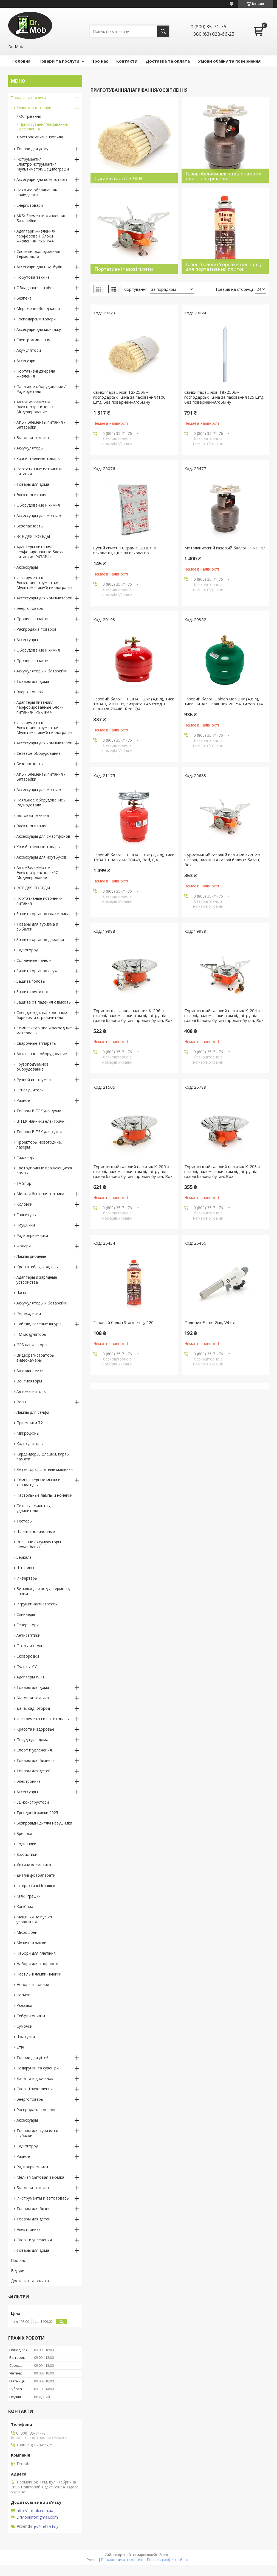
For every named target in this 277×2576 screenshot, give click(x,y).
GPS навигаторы (31, 1344)
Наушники (25, 1225)
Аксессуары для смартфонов (43, 836)
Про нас (99, 61)
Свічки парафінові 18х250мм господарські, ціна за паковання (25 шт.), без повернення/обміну (224, 397)
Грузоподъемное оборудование (32, 1066)
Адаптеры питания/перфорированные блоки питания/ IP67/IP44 (40, 551)
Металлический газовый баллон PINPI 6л (224, 547)
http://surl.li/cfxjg (43, 2526)
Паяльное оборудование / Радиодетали (41, 389)
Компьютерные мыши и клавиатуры (38, 1482)
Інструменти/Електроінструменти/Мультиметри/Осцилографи (42, 164)
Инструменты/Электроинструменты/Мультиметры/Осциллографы (44, 582)
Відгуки (17, 2270)
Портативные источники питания (39, 471)
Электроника (28, 1781)
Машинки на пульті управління (34, 1919)
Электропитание (31, 494)
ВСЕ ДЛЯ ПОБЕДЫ (33, 536)
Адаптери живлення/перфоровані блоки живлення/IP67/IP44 (35, 236)
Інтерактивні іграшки (35, 1885)
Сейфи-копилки (30, 2015)
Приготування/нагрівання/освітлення (43, 127)
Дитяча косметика (33, 1864)
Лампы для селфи (32, 1412)
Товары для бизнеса (35, 1760)
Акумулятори (28, 350)
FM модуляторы (31, 1334)
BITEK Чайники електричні (40, 1121)
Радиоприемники (32, 1235)
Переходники (28, 1313)
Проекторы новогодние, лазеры (39, 1144)
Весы (21, 1401)
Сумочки (24, 2026)
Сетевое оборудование (38, 753)
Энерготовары (30, 608)
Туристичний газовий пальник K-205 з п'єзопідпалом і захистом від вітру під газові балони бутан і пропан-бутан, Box (133, 1171)
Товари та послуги (59, 61)
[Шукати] (163, 31)
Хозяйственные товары (38, 458)
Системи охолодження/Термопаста (38, 254)
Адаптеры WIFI (30, 1677)
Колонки (24, 1204)
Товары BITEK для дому (38, 1110)
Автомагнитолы (31, 1391)
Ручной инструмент (34, 1079)
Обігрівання (30, 116)
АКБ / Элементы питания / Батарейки (40, 425)
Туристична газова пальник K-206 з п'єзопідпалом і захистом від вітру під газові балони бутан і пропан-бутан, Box (133, 1015)
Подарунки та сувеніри (37, 2068)
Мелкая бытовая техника (40, 1193)
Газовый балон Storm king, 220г (124, 1322)
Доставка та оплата (168, 61)
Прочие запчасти (32, 618)
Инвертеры (27, 1578)
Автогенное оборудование (41, 1053)
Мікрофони (26, 1932)
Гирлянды (25, 1157)
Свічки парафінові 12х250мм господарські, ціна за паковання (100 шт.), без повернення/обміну (129, 397)
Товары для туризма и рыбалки (37, 926)
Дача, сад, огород (33, 1708)
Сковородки (27, 1656)
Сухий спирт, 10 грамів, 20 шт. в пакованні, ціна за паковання (124, 550)
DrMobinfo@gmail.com (37, 2517)
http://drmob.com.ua (35, 2510)
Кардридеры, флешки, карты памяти (42, 1456)
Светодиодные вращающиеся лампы (44, 1170)
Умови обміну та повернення (229, 61)
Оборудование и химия (38, 505)
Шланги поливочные (35, 1531)
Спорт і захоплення (34, 2088)
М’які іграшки (28, 1896)
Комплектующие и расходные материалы (44, 1030)
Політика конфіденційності (169, 2559)
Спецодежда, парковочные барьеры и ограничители (41, 1015)
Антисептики (28, 1635)
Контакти (126, 61)
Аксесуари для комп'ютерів (41, 179)
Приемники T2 (29, 1422)
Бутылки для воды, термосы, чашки (43, 1591)
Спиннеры (25, 1614)
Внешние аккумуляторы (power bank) (38, 1544)
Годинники (26, 1843)
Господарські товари (36, 319)
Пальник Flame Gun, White (209, 1322)
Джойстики (26, 1854)
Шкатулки (25, 2036)
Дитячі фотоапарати (35, 1875)
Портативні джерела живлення (35, 373)
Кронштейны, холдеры (37, 1266)
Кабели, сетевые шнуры (38, 1323)
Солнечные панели (34, 960)
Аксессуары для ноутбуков (41, 857)
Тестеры (24, 1521)
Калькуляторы (29, 1443)
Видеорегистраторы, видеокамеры (36, 1358)
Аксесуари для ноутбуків (39, 266)
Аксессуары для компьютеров (44, 597)
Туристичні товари (33, 107)
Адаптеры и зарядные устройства (36, 1280)
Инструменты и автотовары (42, 1718)
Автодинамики (30, 1370)
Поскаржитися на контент (122, 2559)
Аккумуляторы (29, 448)
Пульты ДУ (26, 1666)
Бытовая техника (32, 437)
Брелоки (24, 1833)
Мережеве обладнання (38, 308)
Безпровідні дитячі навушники (44, 1823)
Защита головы (31, 981)
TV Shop (23, 1183)
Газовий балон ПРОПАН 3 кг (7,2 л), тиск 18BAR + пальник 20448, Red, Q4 (133, 857)
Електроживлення (33, 339)
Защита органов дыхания (40, 939)
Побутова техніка (33, 277)
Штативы (25, 1567)
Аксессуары (27, 567)
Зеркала (24, 1557)
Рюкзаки (24, 2005)
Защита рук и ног (32, 991)
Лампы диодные (31, 1256)
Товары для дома (32, 484)
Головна (21, 61)
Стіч (20, 2047)
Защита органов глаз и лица (42, 913)
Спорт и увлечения (34, 1750)
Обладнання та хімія (35, 287)
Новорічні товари (32, 1984)
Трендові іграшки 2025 (37, 1812)
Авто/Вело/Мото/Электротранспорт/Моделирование (34, 406)
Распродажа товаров (36, 629)
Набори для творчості (37, 1963)
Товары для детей (33, 1770)
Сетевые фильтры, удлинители (34, 1508)
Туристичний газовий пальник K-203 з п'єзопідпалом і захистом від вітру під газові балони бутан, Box (222, 1171)
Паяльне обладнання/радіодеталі (36, 192)
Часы (21, 1292)
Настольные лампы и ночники (44, 1495)
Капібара (24, 1906)
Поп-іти (23, 1994)
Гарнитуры (26, 1214)
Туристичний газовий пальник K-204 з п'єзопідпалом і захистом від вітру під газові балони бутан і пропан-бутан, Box (224, 1015)
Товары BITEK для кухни (39, 1131)
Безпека (24, 298)
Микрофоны (27, 1433)
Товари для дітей (32, 2057)
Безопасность (29, 526)
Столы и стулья (31, 1645)
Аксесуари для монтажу (38, 329)
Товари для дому (32, 148)
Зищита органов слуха (37, 970)
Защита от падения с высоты (43, 1002)
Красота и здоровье (35, 1729)
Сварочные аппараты (36, 1043)
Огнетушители (30, 1090)
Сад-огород (27, 949)
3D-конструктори (32, 1802)
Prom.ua (166, 2554)
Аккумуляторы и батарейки (41, 671)
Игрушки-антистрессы (37, 1603)
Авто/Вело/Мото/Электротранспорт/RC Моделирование (37, 872)
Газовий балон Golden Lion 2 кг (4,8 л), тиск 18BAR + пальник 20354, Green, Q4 (223, 701)
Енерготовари (29, 205)
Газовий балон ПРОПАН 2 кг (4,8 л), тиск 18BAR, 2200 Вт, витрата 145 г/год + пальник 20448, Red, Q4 (133, 703)
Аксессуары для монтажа (40, 515)
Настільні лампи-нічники (38, 1974)
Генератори (27, 1624)
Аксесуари (25, 360)
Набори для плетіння (36, 1953)
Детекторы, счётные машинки (44, 1469)
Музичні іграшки (31, 1942)
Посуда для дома (32, 1739)
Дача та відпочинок (34, 2078)
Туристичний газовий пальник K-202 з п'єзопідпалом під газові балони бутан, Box (222, 859)
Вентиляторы (29, 1381)
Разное (23, 1100)
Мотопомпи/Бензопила (41, 136)
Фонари (23, 1245)
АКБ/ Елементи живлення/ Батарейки (40, 218)
